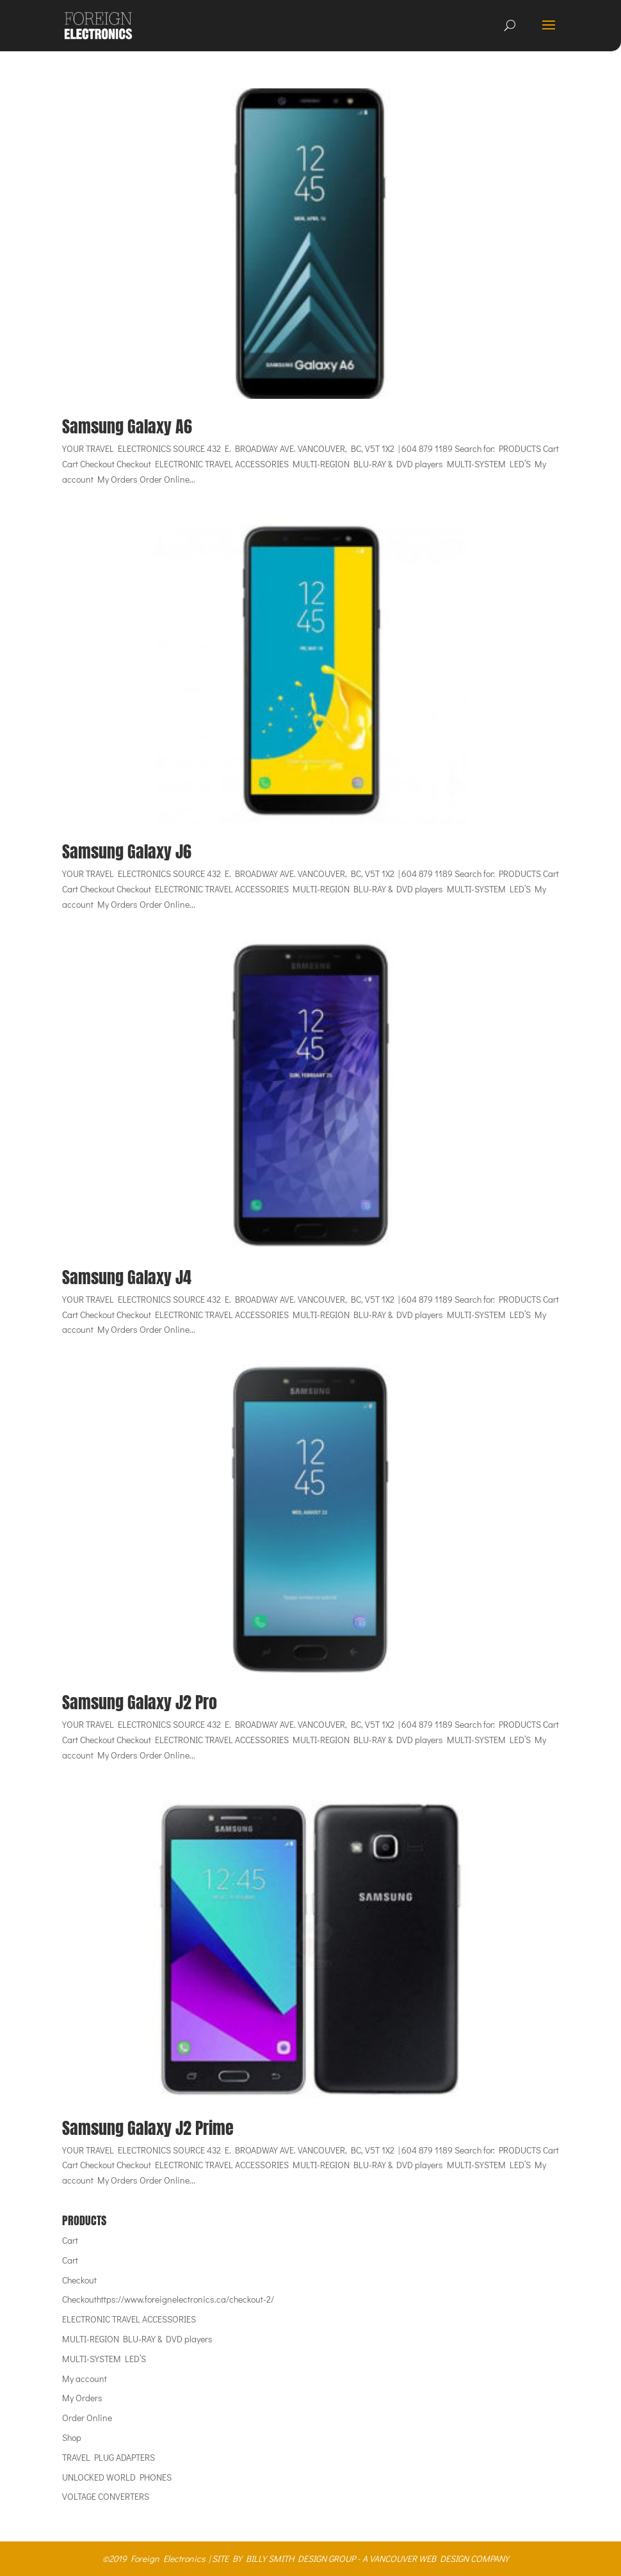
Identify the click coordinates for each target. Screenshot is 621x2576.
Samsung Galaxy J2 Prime (148, 2128)
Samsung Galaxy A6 (127, 426)
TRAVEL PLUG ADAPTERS (108, 2457)
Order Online (87, 2417)
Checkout (79, 2280)
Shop (71, 2437)
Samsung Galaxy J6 (126, 851)
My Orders (82, 2398)
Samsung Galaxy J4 (126, 1277)
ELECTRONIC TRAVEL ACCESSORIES (129, 2319)
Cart (70, 2240)
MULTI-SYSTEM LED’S (104, 2359)
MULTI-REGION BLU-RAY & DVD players (137, 2339)
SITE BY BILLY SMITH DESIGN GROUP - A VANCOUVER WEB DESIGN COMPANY (360, 2558)
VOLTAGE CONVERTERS (105, 2496)
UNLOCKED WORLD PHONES (117, 2477)
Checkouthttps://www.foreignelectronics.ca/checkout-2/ (168, 2299)
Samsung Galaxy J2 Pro (139, 1702)
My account (84, 2378)
